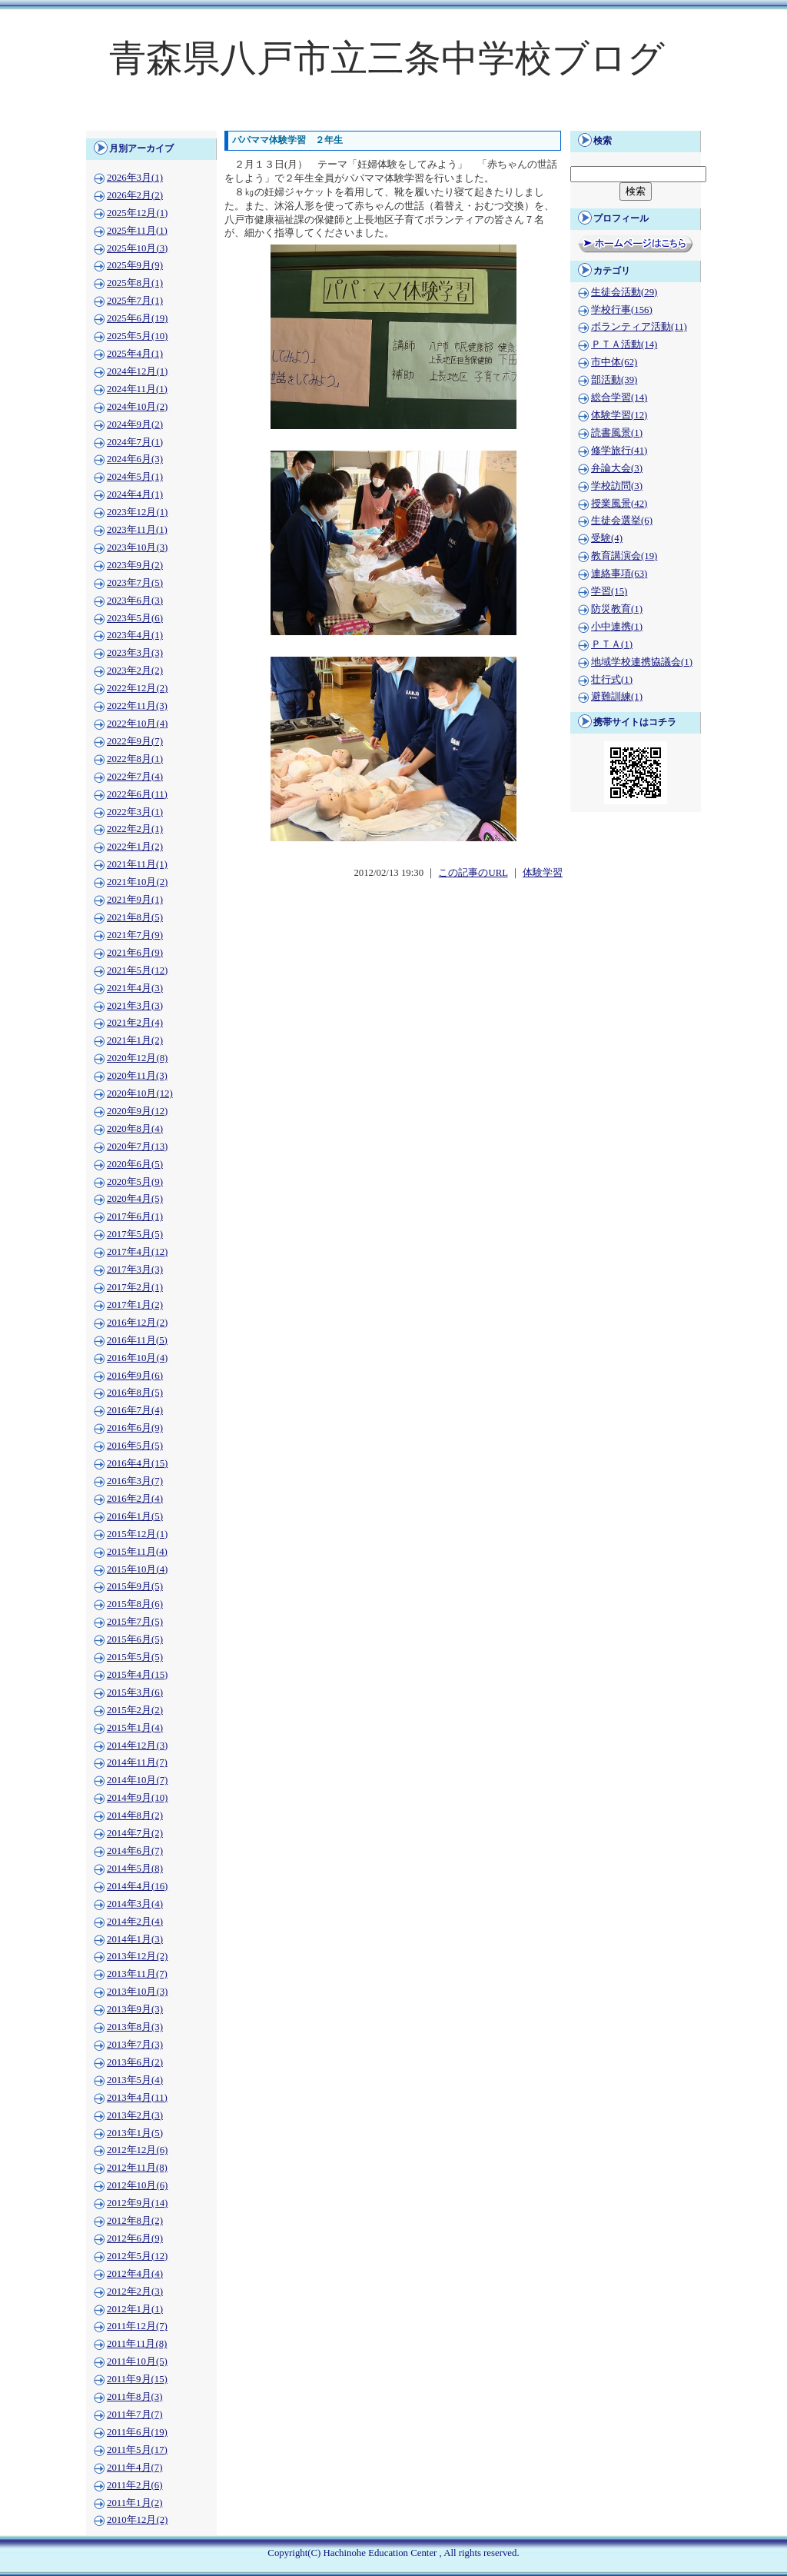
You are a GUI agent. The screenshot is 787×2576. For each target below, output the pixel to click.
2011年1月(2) (134, 2503)
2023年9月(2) (135, 565)
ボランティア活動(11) (639, 326)
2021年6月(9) (135, 952)
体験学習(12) (619, 415)
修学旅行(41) (619, 450)
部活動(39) (614, 379)
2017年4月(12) (137, 1251)
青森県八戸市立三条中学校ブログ (387, 58)
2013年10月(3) (137, 1991)
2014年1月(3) (135, 1939)
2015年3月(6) (135, 1692)
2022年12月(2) (137, 688)
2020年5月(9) (135, 1182)
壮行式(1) (612, 679)
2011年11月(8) (137, 2343)
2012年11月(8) (137, 2167)
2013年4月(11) (137, 2097)
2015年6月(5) (135, 1639)
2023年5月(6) (135, 618)
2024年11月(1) (137, 389)
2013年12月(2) (137, 1956)
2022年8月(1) (135, 759)
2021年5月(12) (137, 970)
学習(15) (609, 591)
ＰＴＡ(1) (612, 644)
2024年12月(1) (137, 371)
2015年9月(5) (135, 1586)
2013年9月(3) (135, 2009)
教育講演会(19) (624, 556)
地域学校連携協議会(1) (641, 662)
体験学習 (543, 872)
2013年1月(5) (135, 2133)
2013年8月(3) (135, 2027)
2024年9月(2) (135, 424)
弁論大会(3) (617, 468)
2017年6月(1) (135, 1216)
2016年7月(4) (135, 1410)
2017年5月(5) (135, 1234)
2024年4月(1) (135, 494)
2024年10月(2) (137, 406)
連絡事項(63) (619, 573)
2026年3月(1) (135, 177)
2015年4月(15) (137, 1674)
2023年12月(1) (137, 512)
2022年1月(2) (135, 846)
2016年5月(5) (135, 1445)
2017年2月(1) (135, 1287)
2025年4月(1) (135, 353)
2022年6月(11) (137, 794)
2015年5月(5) (135, 1657)
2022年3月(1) (135, 812)
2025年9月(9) (135, 265)
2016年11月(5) (137, 1340)
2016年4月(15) (137, 1463)
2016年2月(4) (135, 1498)
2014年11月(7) (137, 1762)
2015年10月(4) (137, 1569)
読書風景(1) (617, 433)
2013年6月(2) (135, 2062)
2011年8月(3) (134, 2396)
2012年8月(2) (135, 2220)
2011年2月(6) (134, 2485)
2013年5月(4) (135, 2080)
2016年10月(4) (137, 1358)
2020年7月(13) (137, 1146)
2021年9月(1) (135, 899)
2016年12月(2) (137, 1322)
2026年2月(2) (135, 195)
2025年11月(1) (137, 230)
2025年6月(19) (137, 318)
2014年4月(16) (137, 1886)
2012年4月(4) (135, 2273)
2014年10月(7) (137, 1780)
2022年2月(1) (135, 829)
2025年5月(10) (137, 336)
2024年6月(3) (135, 459)
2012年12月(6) (137, 2150)
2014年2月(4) (135, 1921)
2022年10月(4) (137, 723)
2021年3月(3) (135, 1005)
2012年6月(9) (135, 2238)
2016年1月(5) (135, 1516)
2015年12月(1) (137, 1534)
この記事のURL (472, 872)
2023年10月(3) (137, 547)
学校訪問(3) (617, 486)
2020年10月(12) (140, 1093)
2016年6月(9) (135, 1428)
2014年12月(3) (137, 1745)
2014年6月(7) (135, 1850)
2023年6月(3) (135, 600)
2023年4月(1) (135, 635)
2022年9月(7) (135, 741)
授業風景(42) (619, 503)
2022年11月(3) (137, 706)
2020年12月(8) (137, 1058)
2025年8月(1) (135, 283)
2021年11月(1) (137, 864)
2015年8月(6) (135, 1604)
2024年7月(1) (135, 442)
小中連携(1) (617, 626)
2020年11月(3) (137, 1075)
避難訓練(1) (617, 696)
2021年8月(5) (135, 917)
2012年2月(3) (135, 2291)
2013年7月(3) (135, 2044)
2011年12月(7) (137, 2326)
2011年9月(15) (137, 2379)
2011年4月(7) (134, 2467)
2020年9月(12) (137, 1111)
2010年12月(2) (137, 2519)
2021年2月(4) (135, 1022)
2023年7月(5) (135, 582)
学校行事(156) (622, 310)
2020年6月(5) (135, 1164)
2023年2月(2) (135, 670)
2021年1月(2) (135, 1040)
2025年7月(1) (135, 300)
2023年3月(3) (135, 652)
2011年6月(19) (137, 2432)
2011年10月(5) (137, 2361)
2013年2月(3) (135, 2115)
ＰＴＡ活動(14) (624, 344)
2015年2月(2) (135, 1710)
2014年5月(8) (135, 1868)
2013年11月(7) (137, 1974)
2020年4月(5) (135, 1198)
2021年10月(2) (137, 882)
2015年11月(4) (137, 1551)
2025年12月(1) (137, 213)
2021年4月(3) (135, 988)
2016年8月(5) (135, 1392)
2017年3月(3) (135, 1269)
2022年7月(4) (135, 776)
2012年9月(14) (137, 2203)
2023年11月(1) (137, 529)
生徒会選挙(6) (622, 520)
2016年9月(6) (135, 1375)
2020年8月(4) (135, 1128)
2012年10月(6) (137, 2185)
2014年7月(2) (135, 1833)
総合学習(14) (619, 397)
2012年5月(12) (137, 2256)
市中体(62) (614, 362)
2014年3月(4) (135, 1904)
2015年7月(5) (135, 1621)
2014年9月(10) (137, 1797)
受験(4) (607, 538)
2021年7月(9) (135, 935)
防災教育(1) (617, 609)
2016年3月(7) (135, 1481)
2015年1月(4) (135, 1727)
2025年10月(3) (137, 248)
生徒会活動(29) (624, 292)
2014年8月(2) (135, 1815)
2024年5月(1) (135, 476)
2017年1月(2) (135, 1305)
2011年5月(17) (137, 2450)
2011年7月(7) (134, 2414)
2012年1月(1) (135, 2309)
